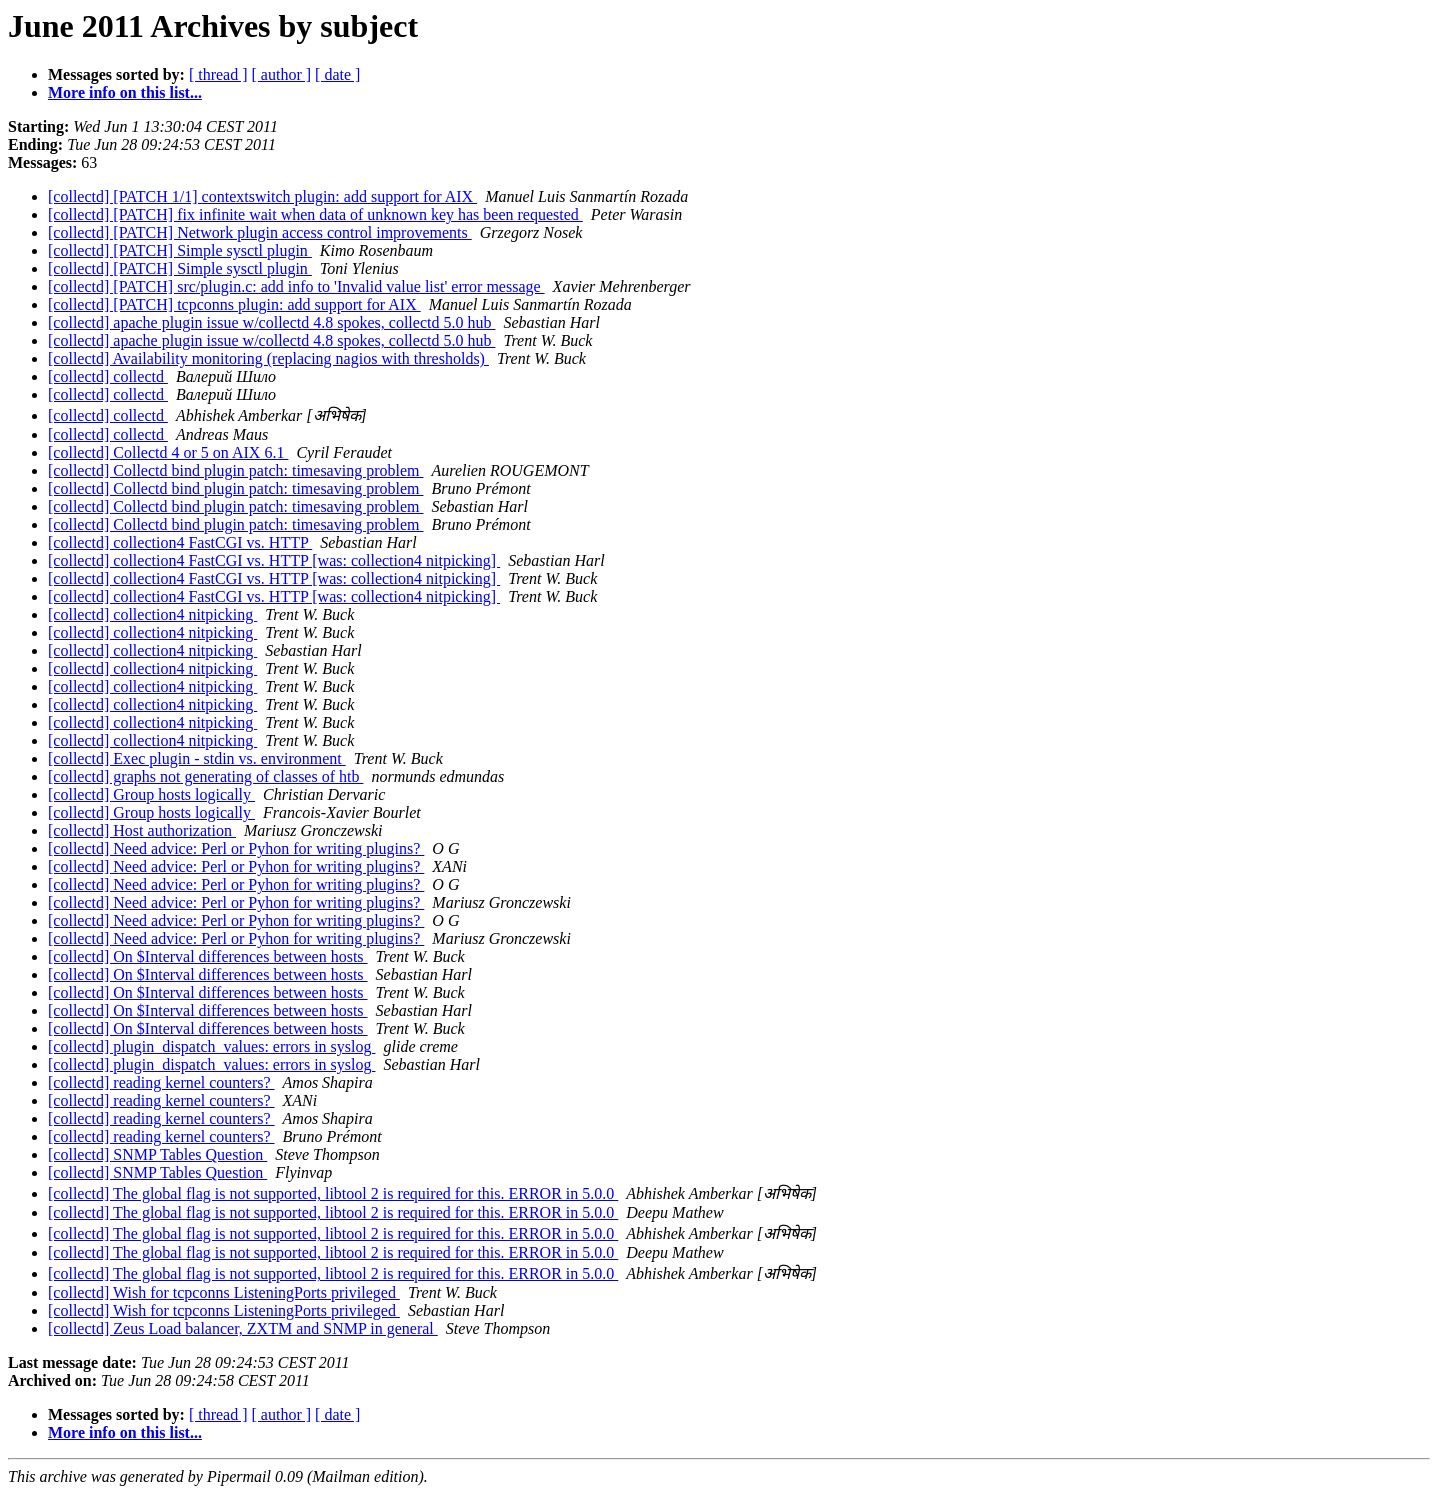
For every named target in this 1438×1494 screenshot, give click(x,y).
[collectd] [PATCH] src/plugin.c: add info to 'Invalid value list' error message (296, 286)
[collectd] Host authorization (142, 830)
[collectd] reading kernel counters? (161, 1082)
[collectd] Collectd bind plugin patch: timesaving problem (235, 470)
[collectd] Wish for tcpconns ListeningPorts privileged (224, 1292)
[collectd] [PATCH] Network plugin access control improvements (260, 232)
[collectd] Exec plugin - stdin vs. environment (197, 758)
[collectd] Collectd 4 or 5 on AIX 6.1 (168, 452)
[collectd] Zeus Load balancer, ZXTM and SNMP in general (243, 1328)
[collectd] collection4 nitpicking (152, 614)
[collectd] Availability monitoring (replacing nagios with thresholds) (268, 358)
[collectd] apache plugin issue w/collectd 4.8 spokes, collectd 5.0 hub (271, 322)
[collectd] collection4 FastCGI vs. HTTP (180, 542)
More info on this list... (125, 92)
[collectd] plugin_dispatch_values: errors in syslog (211, 1046)
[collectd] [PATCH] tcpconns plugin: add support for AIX (234, 304)
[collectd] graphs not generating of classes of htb (205, 776)
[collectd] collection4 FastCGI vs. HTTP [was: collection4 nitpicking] (274, 560)
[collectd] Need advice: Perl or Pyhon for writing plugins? (236, 848)
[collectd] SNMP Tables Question (157, 1154)
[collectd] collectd (108, 376)
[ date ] (337, 74)
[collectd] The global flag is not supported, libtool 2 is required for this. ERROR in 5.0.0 (333, 1193)
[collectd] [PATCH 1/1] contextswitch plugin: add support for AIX (262, 196)
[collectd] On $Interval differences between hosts (208, 956)
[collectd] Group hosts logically (151, 794)
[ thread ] (218, 74)
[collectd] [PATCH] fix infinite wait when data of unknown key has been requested (315, 214)
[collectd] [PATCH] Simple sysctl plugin (180, 250)
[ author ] (282, 74)
